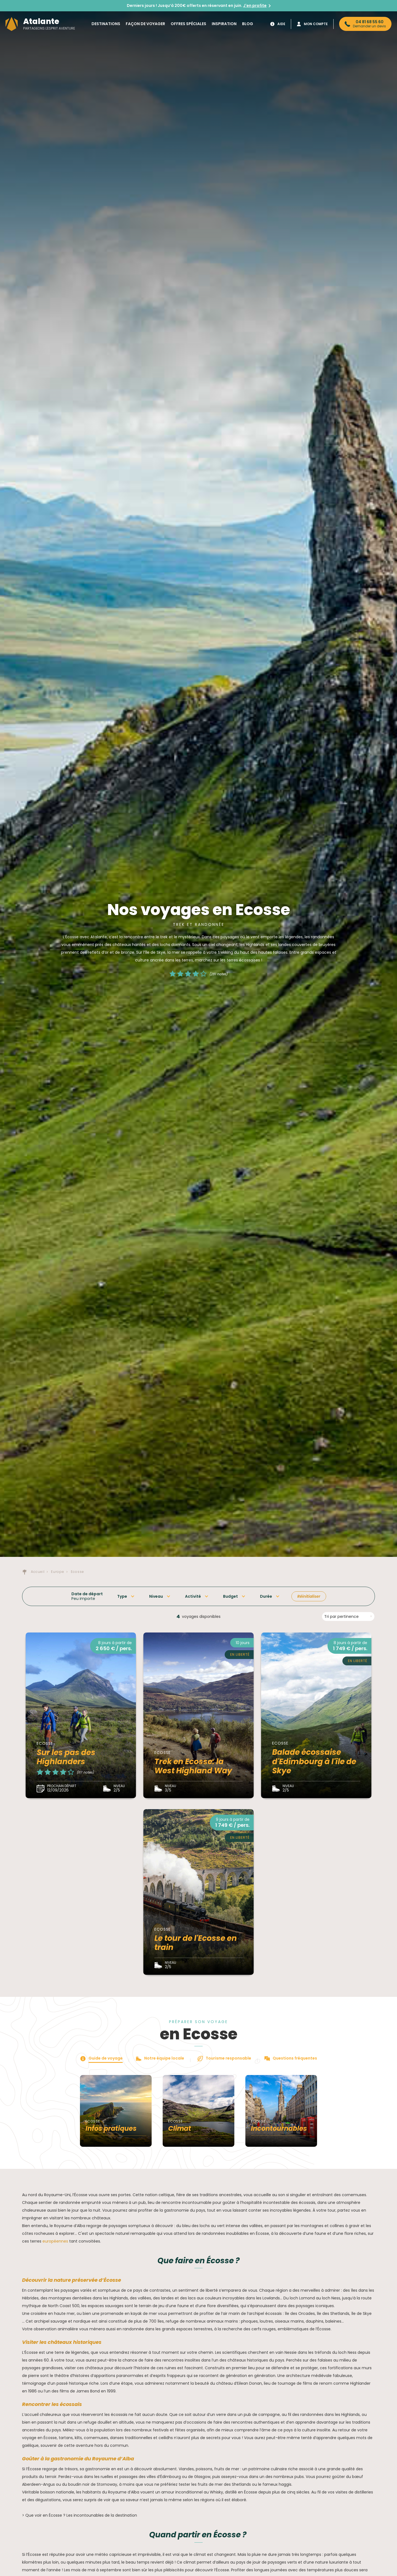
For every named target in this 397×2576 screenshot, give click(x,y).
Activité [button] (193, 1596)
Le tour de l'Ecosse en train (195, 1943)
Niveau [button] (156, 1596)
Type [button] (122, 1596)
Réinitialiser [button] (308, 1596)
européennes (54, 2241)
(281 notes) (219, 974)
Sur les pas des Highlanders (66, 1757)
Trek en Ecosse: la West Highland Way (193, 1766)
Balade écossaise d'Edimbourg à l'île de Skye (314, 1761)
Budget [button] (230, 1596)
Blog (247, 23)
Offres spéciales (188, 23)
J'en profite (255, 5)
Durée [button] (266, 1596)
